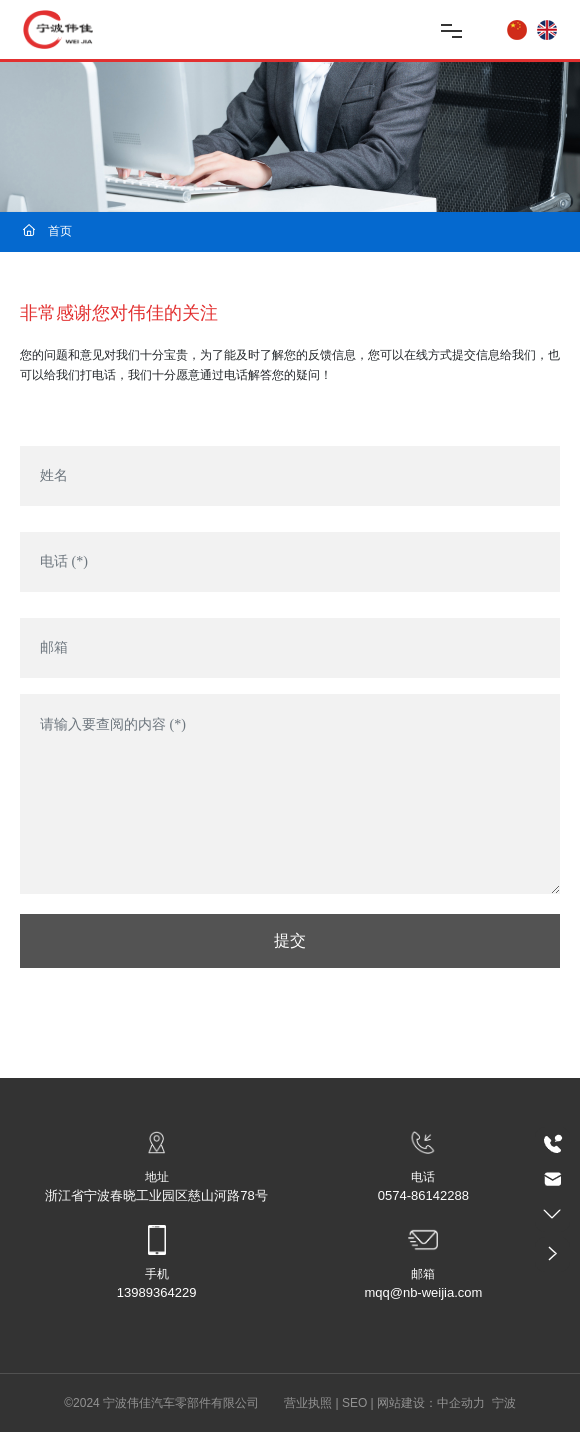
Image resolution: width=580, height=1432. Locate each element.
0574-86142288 (423, 1195)
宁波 (504, 1403)
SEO (354, 1403)
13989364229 (157, 1292)
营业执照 (308, 1403)
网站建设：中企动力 (431, 1403)
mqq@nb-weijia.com (423, 1292)
